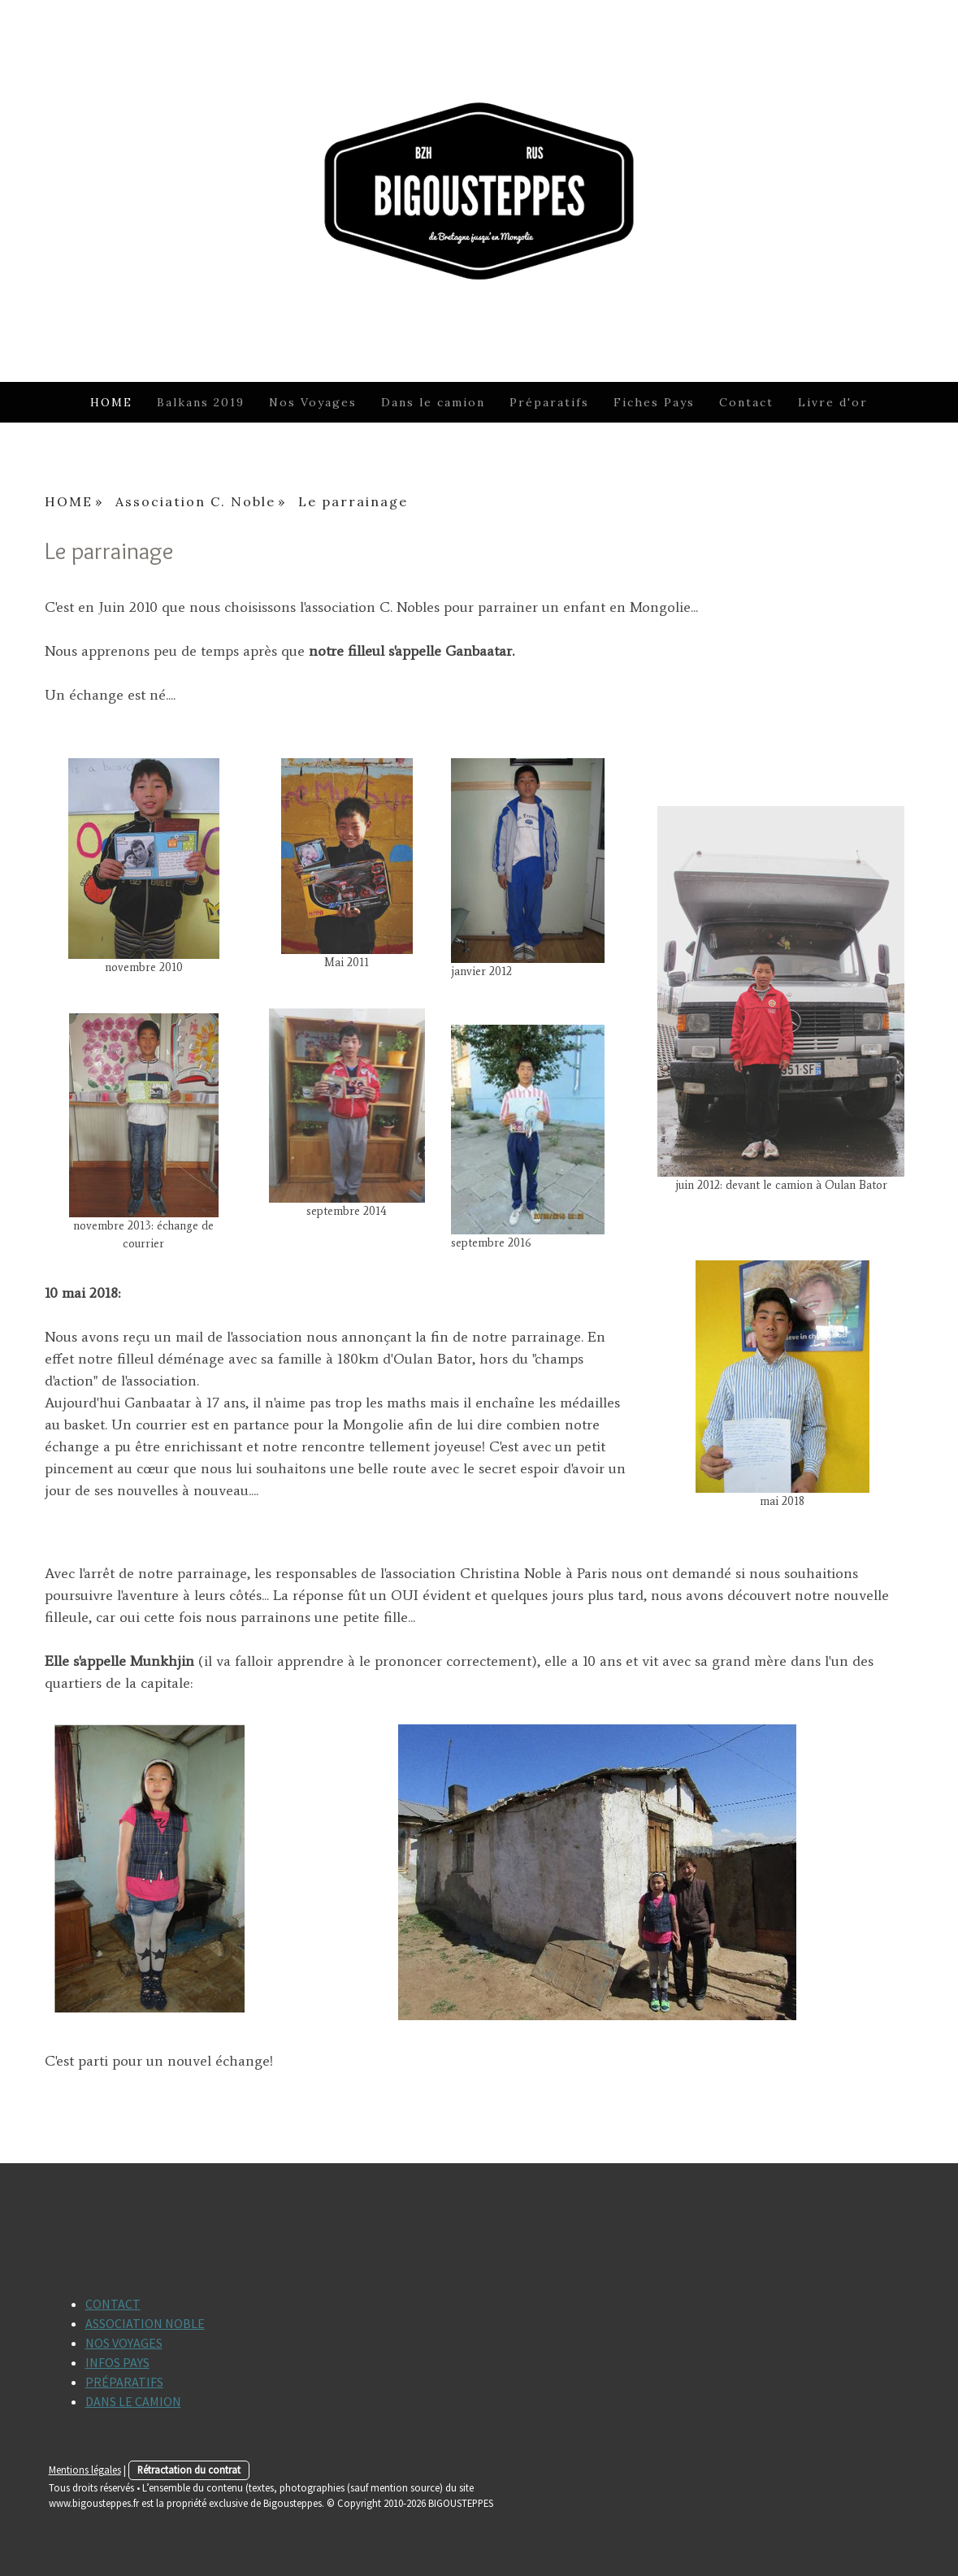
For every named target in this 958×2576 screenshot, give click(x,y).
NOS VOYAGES (124, 2343)
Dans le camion (433, 402)
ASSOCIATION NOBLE (145, 2323)
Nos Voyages (313, 402)
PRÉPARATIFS (124, 2382)
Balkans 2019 (201, 402)
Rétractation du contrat (189, 2469)
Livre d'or (833, 402)
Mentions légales (85, 2469)
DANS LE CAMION (133, 2401)
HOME (111, 402)
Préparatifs (549, 402)
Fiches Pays (654, 402)
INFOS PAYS (117, 2362)
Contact (746, 402)
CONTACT (113, 2304)
